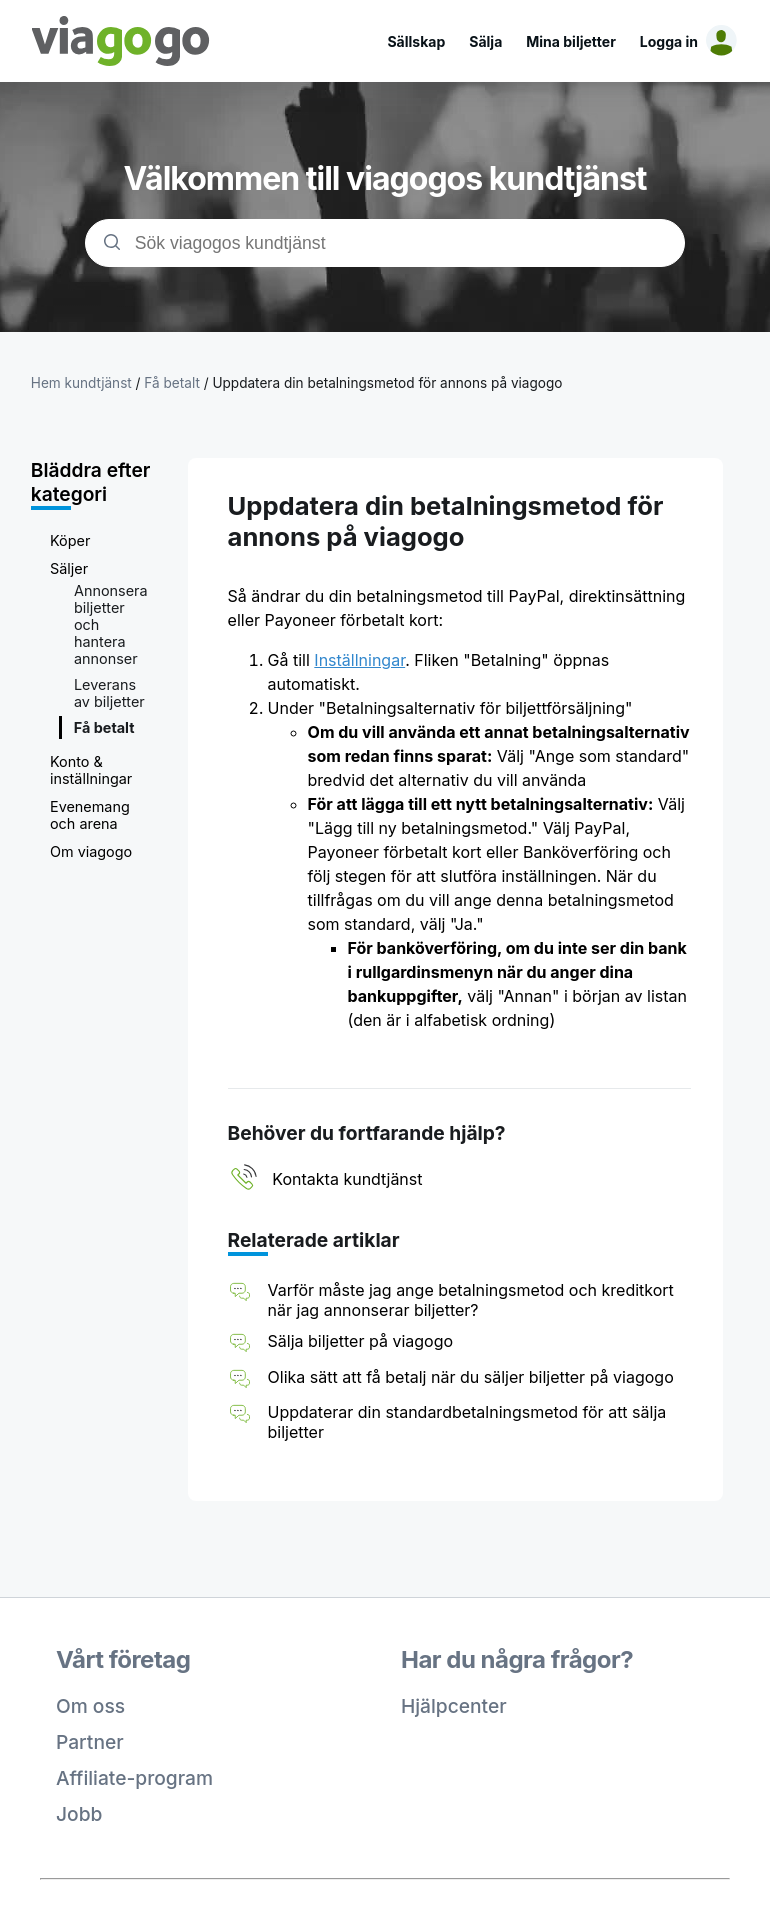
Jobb (79, 1814)
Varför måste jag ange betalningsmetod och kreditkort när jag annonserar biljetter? (471, 1300)
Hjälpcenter (454, 1706)
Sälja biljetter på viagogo (361, 1341)
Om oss (90, 1706)
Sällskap (416, 41)
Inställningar (359, 660)
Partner (90, 1742)
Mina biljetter (571, 41)
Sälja (485, 41)
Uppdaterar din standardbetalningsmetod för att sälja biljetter (467, 1422)
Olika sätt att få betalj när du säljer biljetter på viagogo (471, 1377)
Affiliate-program (134, 1778)
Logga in (669, 41)
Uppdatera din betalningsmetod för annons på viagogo (387, 383)
